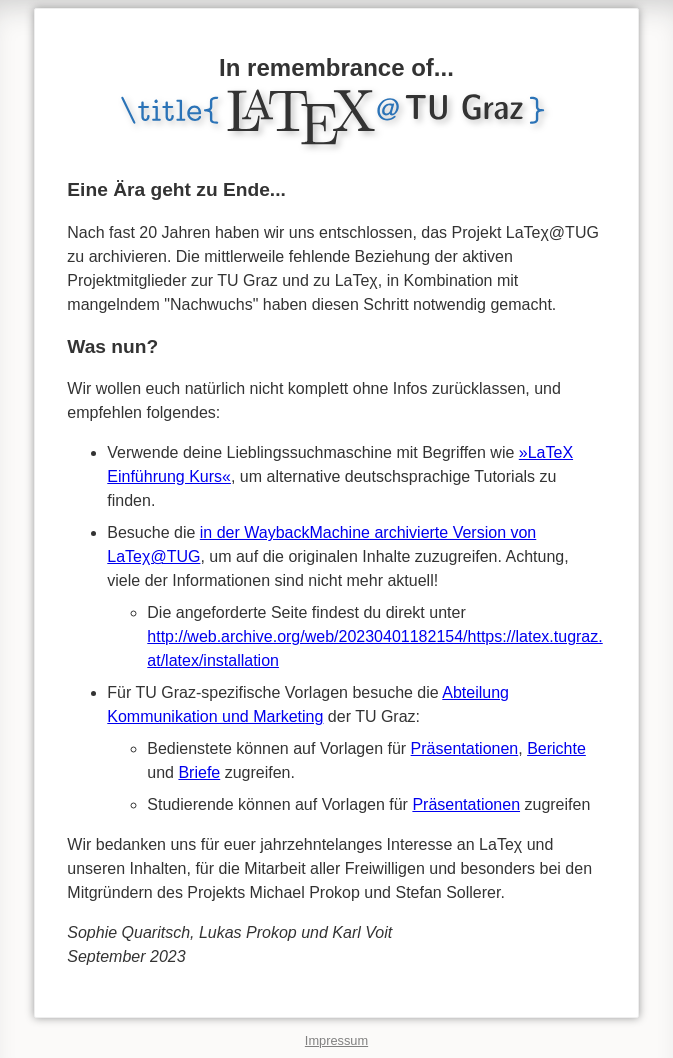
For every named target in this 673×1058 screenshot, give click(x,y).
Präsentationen (465, 748)
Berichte (556, 748)
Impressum (336, 1040)
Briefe (199, 772)
